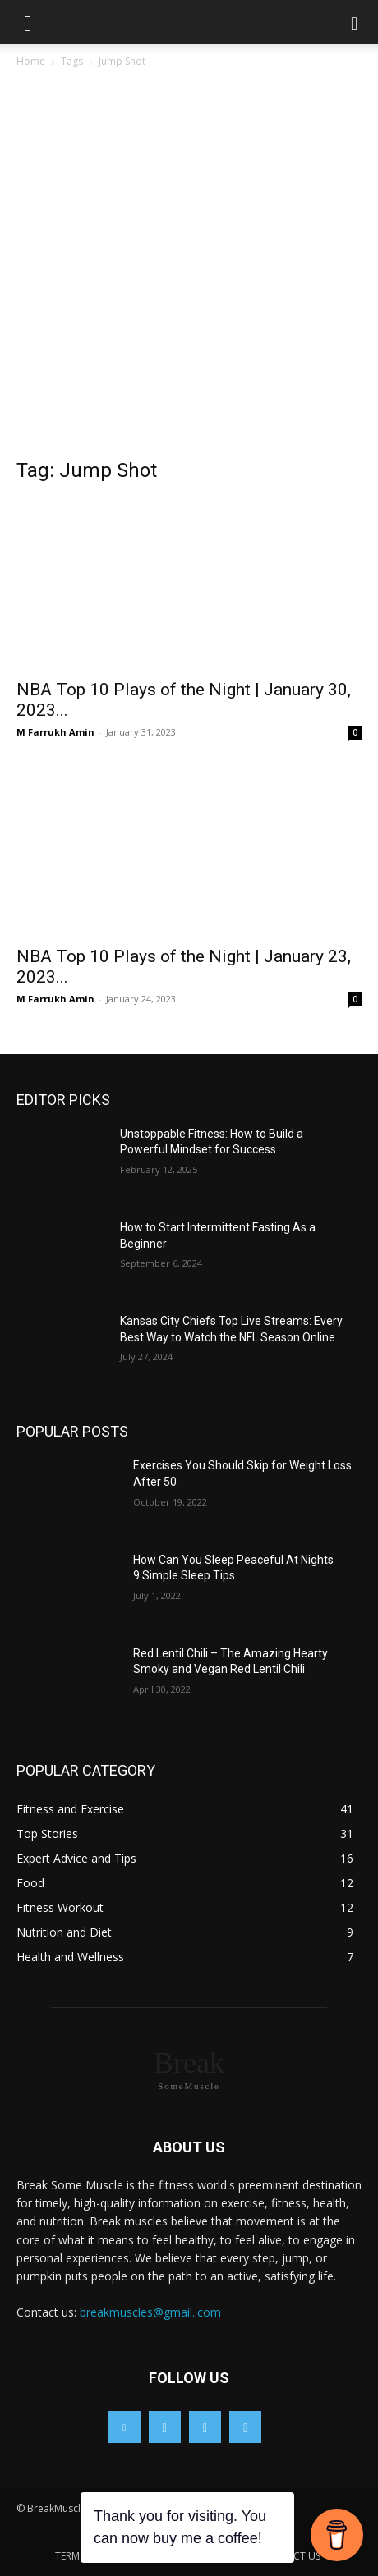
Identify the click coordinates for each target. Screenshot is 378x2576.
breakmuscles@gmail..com (150, 2312)
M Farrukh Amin (55, 732)
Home (30, 61)
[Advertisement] (189, 267)
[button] (28, 22)
